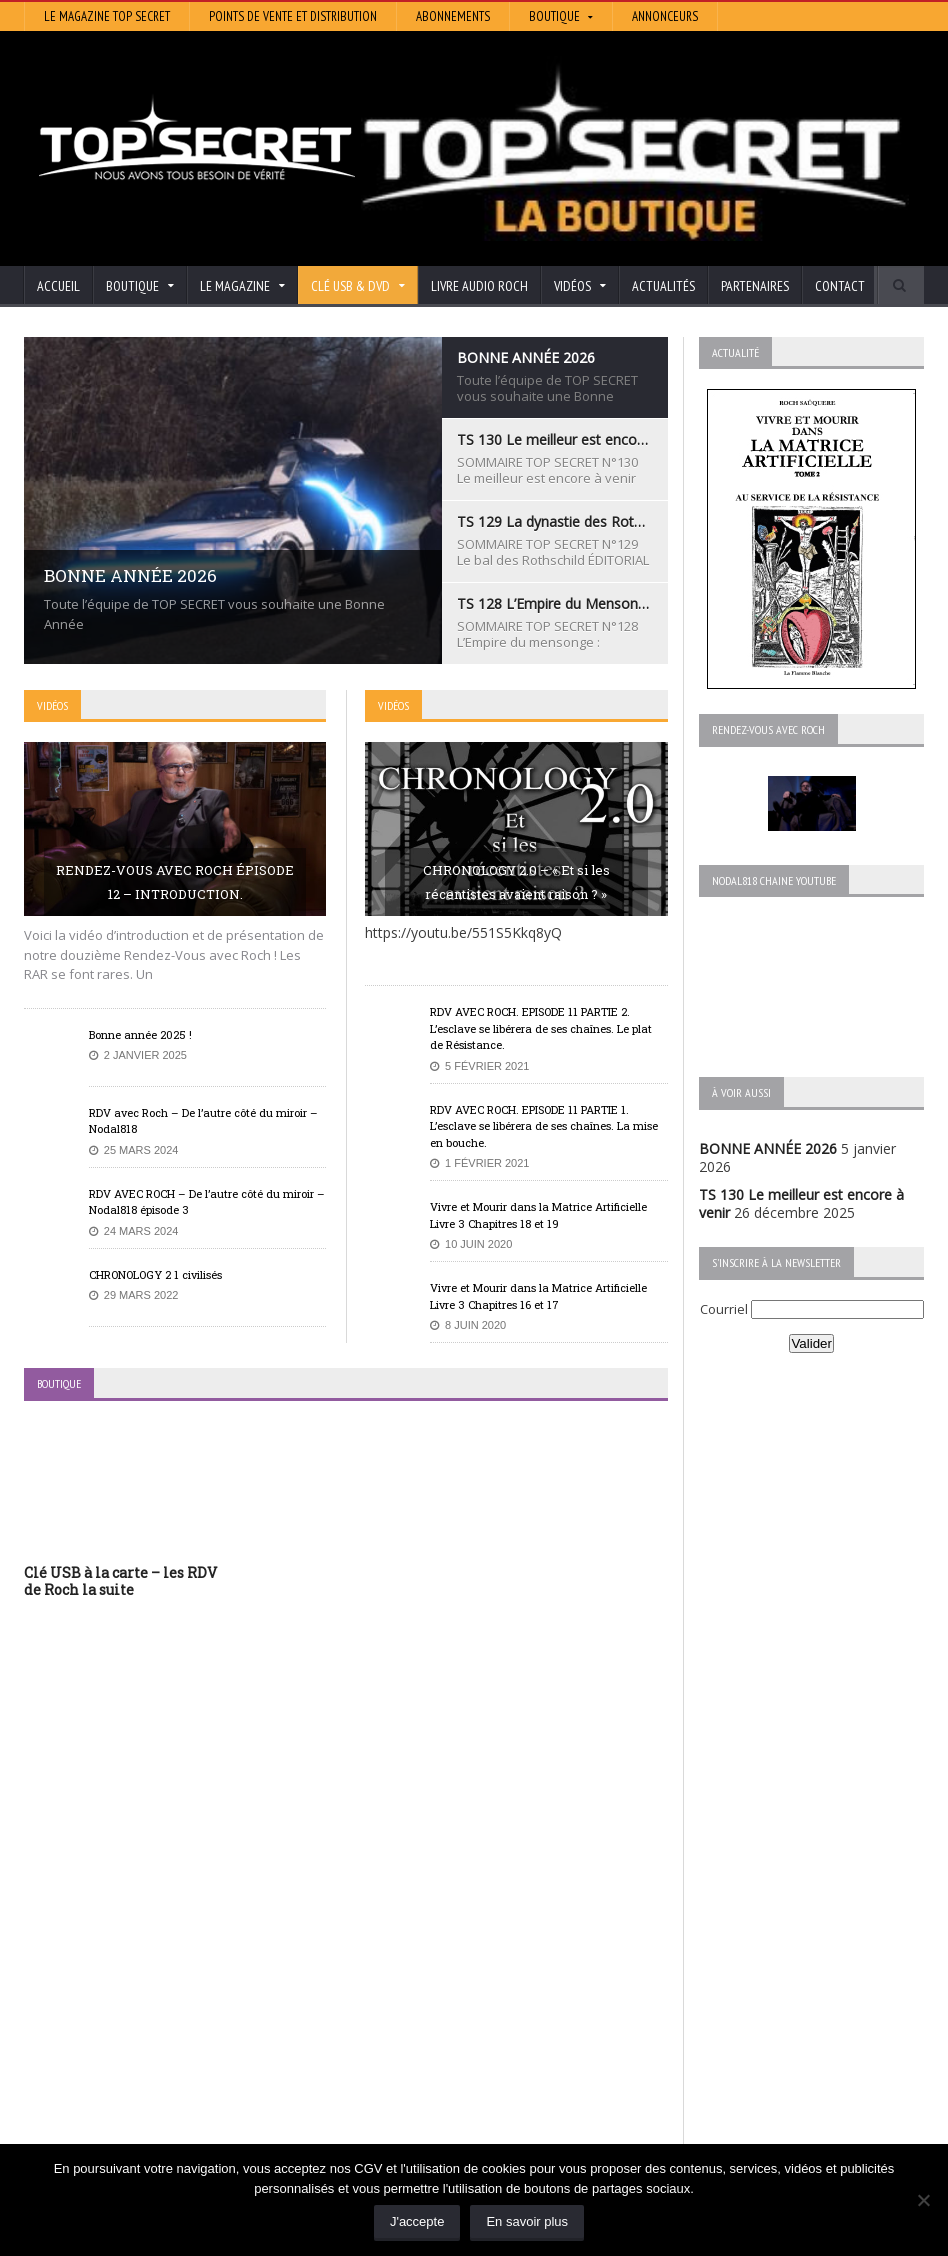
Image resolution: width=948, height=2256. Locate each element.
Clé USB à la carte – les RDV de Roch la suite (120, 1581)
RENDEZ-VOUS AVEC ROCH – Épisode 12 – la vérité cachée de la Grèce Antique (163, 2115)
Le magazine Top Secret (107, 16)
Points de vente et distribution (293, 16)
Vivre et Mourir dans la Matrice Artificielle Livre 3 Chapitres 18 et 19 (538, 1215)
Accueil (58, 286)
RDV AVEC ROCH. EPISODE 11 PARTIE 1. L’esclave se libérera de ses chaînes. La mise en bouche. (544, 1126)
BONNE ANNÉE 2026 (768, 1148)
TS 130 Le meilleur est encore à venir (144, 1961)
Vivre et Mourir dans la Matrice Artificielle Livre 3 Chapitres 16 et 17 (538, 1296)
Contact (840, 286)
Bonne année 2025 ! (140, 1034)
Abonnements (453, 16)
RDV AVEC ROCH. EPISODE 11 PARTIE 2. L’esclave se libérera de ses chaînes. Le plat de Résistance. (541, 1028)
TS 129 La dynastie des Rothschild (134, 1997)
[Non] (923, 2200)
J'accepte (417, 2221)
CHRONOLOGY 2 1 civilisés (155, 1274)
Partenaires (755, 286)
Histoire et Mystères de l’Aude (429, 1941)
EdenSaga (365, 2025)
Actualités (663, 286)
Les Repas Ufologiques (407, 2053)
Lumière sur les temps (405, 1997)
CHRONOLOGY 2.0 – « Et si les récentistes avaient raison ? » (516, 882)
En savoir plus (527, 2221)
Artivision (362, 1969)
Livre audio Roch (479, 286)
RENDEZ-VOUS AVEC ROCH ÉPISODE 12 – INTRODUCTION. (175, 882)
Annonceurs (665, 16)
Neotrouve (368, 2011)
